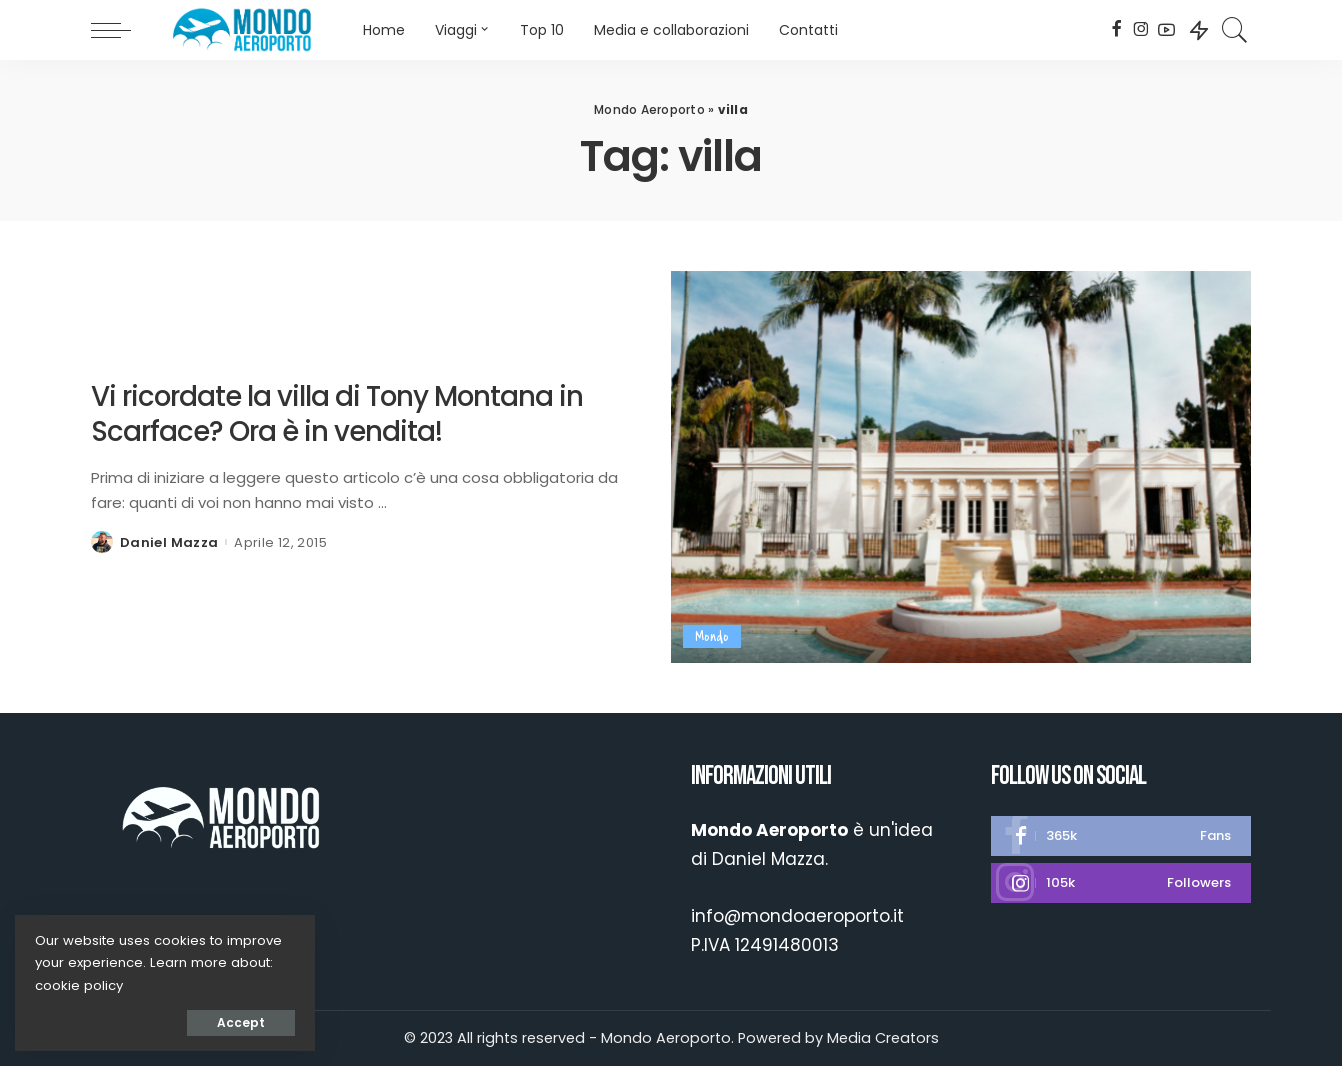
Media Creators (883, 1038)
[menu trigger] (121, 30)
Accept (241, 1022)
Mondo (712, 636)
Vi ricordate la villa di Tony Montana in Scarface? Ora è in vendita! (337, 414)
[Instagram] (1141, 30)
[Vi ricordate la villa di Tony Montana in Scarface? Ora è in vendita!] (961, 467)
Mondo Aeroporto (649, 109)
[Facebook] (1116, 30)
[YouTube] (1166, 30)
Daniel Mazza (169, 542)
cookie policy (79, 985)
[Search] (1235, 30)
